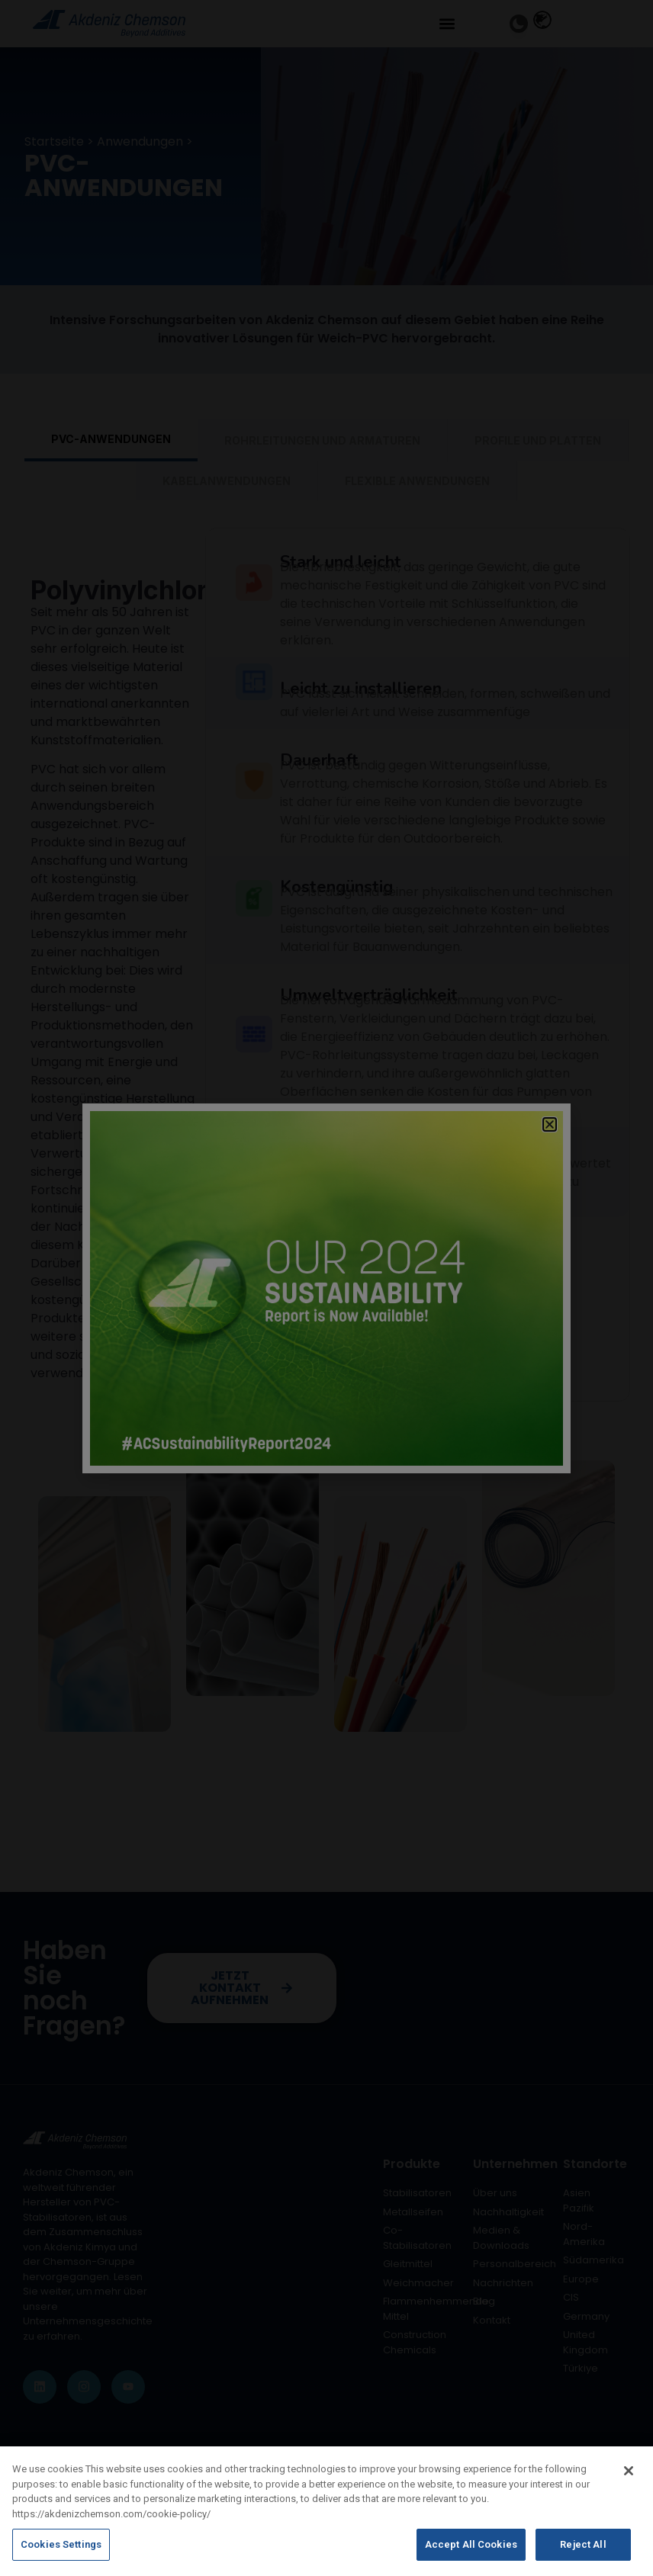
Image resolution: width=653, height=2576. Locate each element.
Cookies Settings (61, 2556)
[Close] (628, 2483)
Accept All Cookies (471, 2556)
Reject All (583, 2556)
